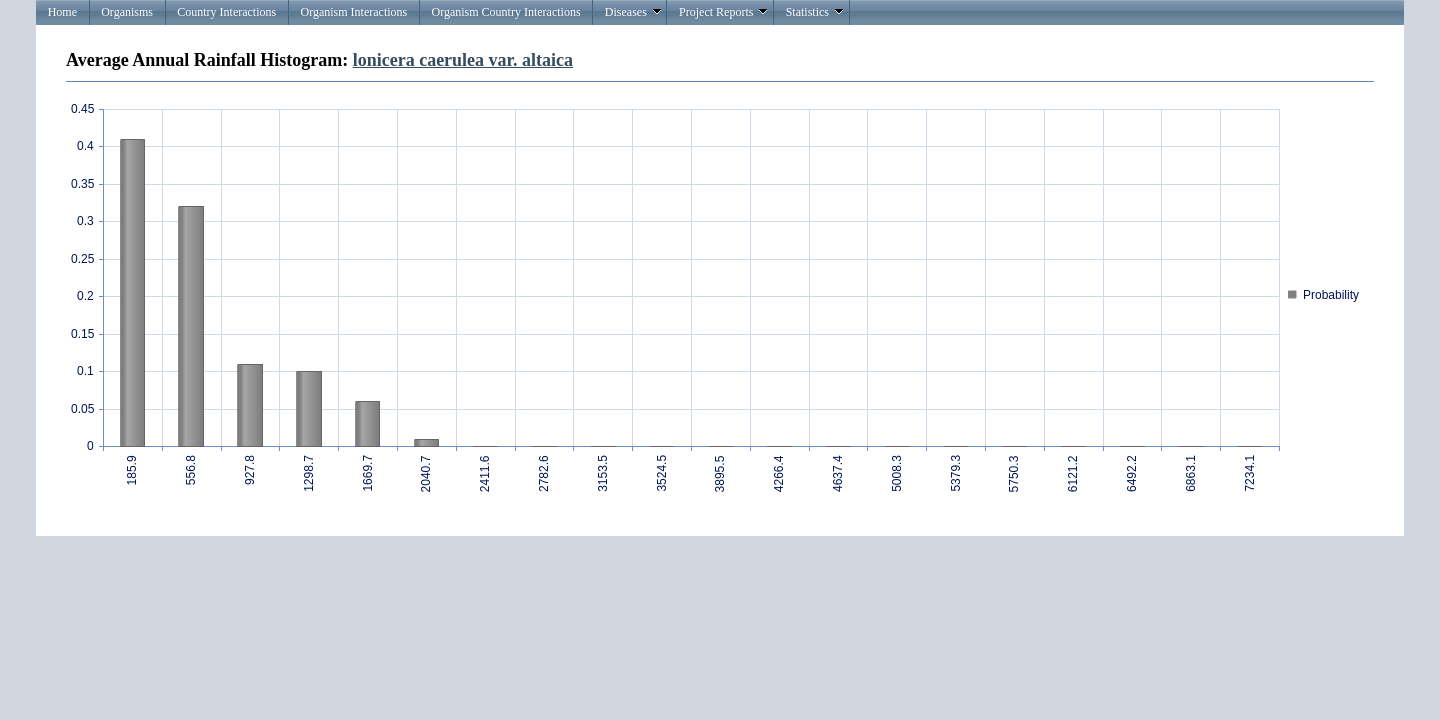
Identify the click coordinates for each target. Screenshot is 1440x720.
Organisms (127, 12)
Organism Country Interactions (505, 12)
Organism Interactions (353, 12)
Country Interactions (226, 12)
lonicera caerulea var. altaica (463, 60)
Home (62, 12)
